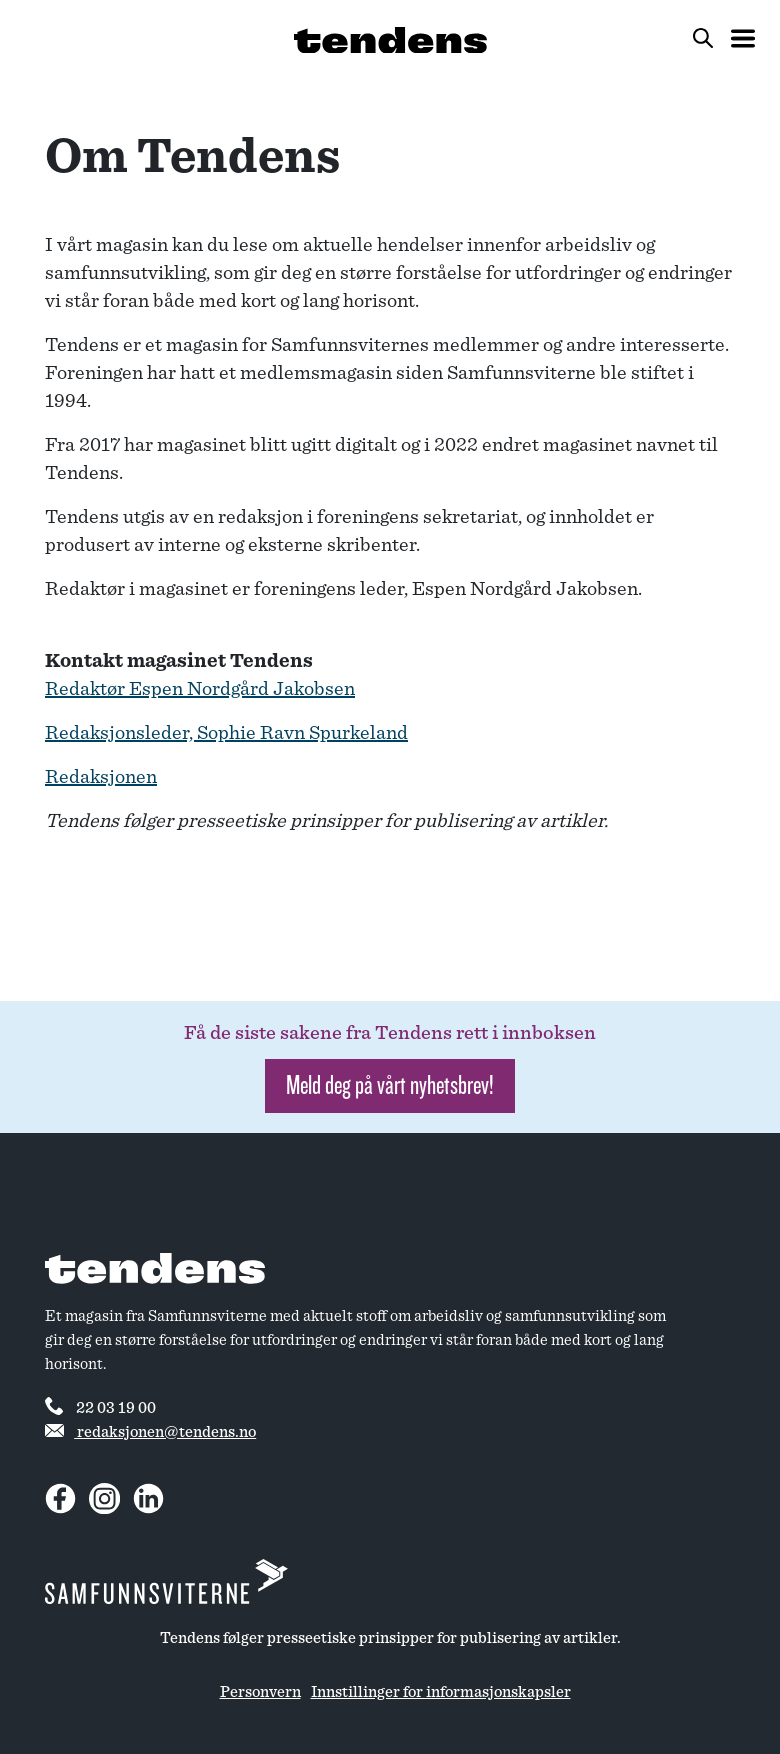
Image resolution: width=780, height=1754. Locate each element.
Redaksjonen (101, 777)
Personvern (260, 1692)
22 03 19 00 (100, 1406)
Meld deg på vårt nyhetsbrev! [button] (390, 1085)
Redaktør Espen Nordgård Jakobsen (200, 689)
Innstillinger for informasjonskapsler (441, 1692)
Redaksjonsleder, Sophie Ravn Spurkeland (226, 733)
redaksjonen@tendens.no (150, 1432)
